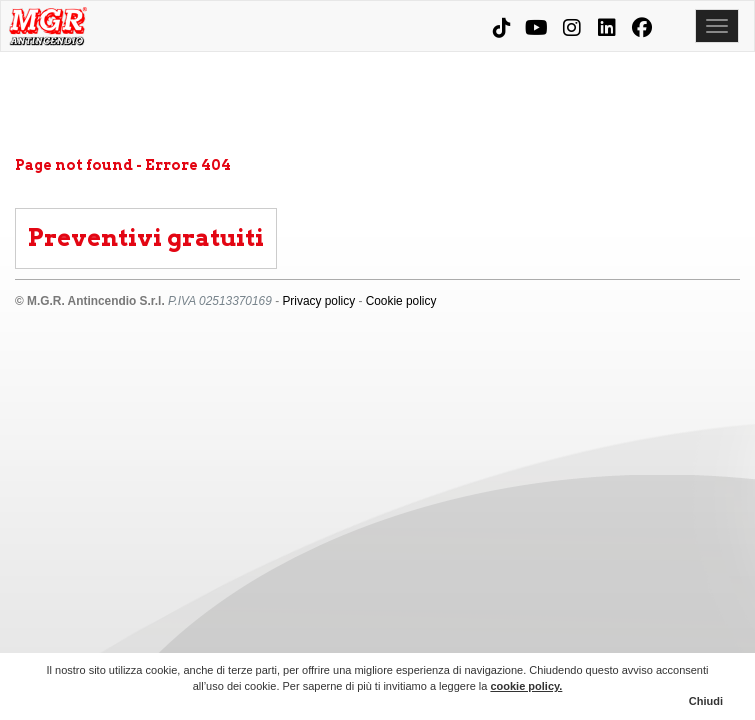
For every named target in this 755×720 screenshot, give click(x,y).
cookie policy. (526, 686)
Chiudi (706, 701)
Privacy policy (318, 301)
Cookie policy (401, 301)
